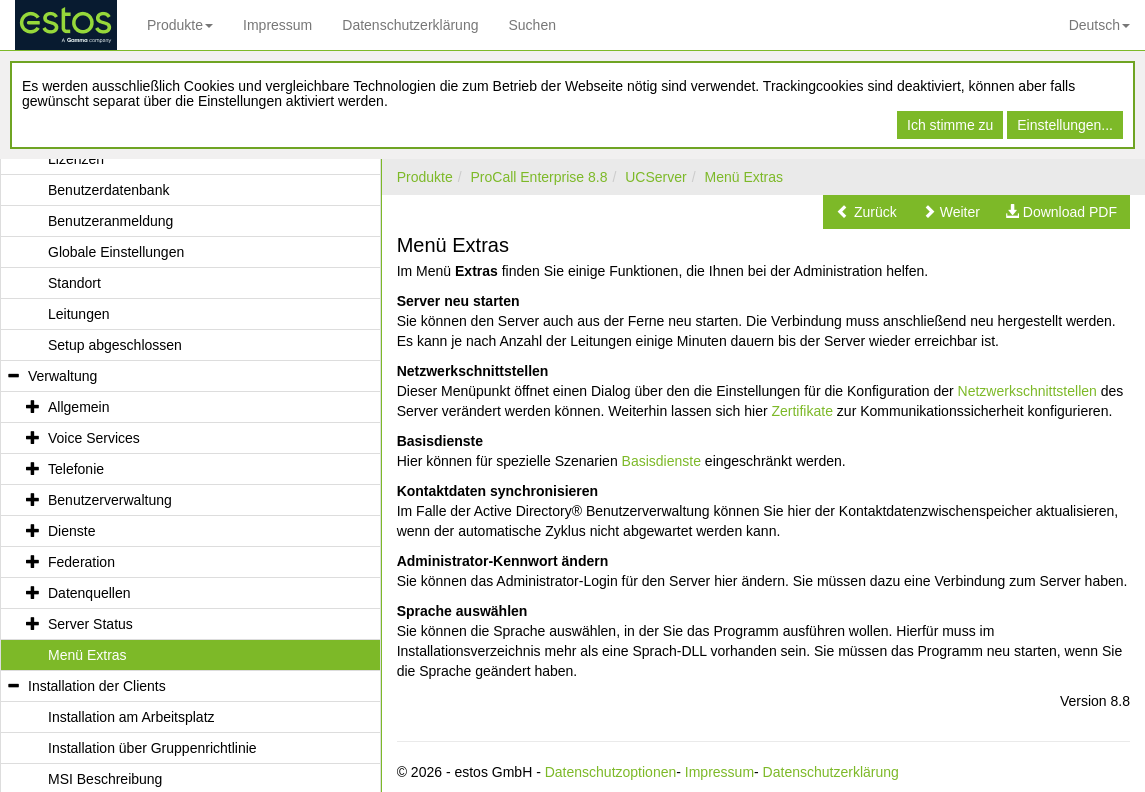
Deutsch (1099, 25)
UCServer (655, 177)
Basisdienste (661, 461)
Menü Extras (743, 177)
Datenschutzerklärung (410, 25)
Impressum (277, 25)
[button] (866, 212)
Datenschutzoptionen (611, 772)
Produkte (180, 25)
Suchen (531, 25)
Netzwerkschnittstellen (1027, 391)
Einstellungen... (1065, 125)
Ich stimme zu (950, 125)
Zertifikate (801, 411)
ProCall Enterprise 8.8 (538, 177)
